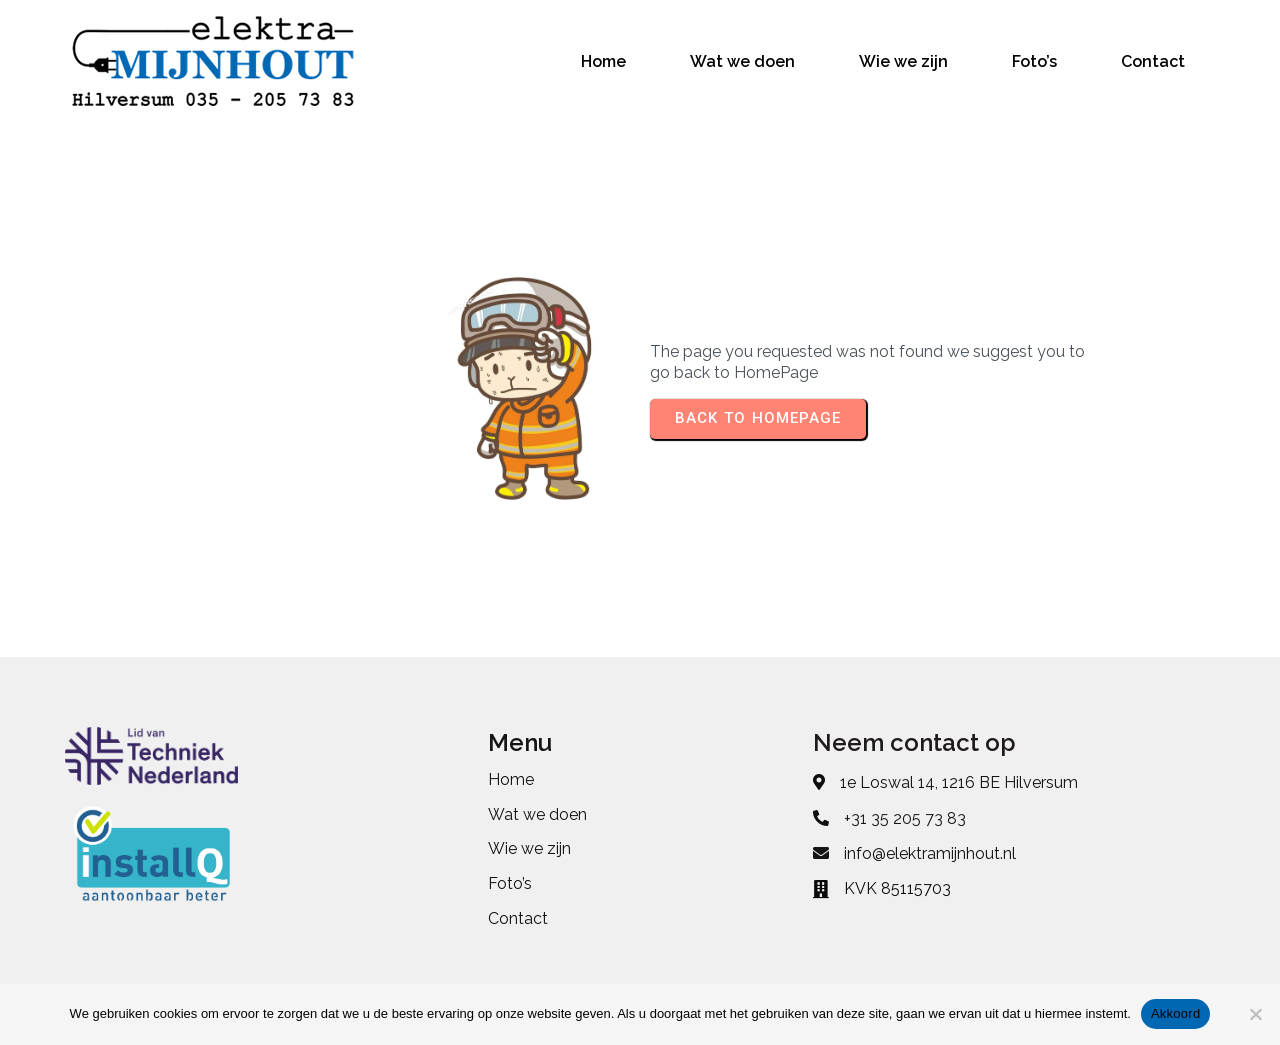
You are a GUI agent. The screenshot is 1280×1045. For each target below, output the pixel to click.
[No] (1255, 1014)
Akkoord (1175, 1013)
